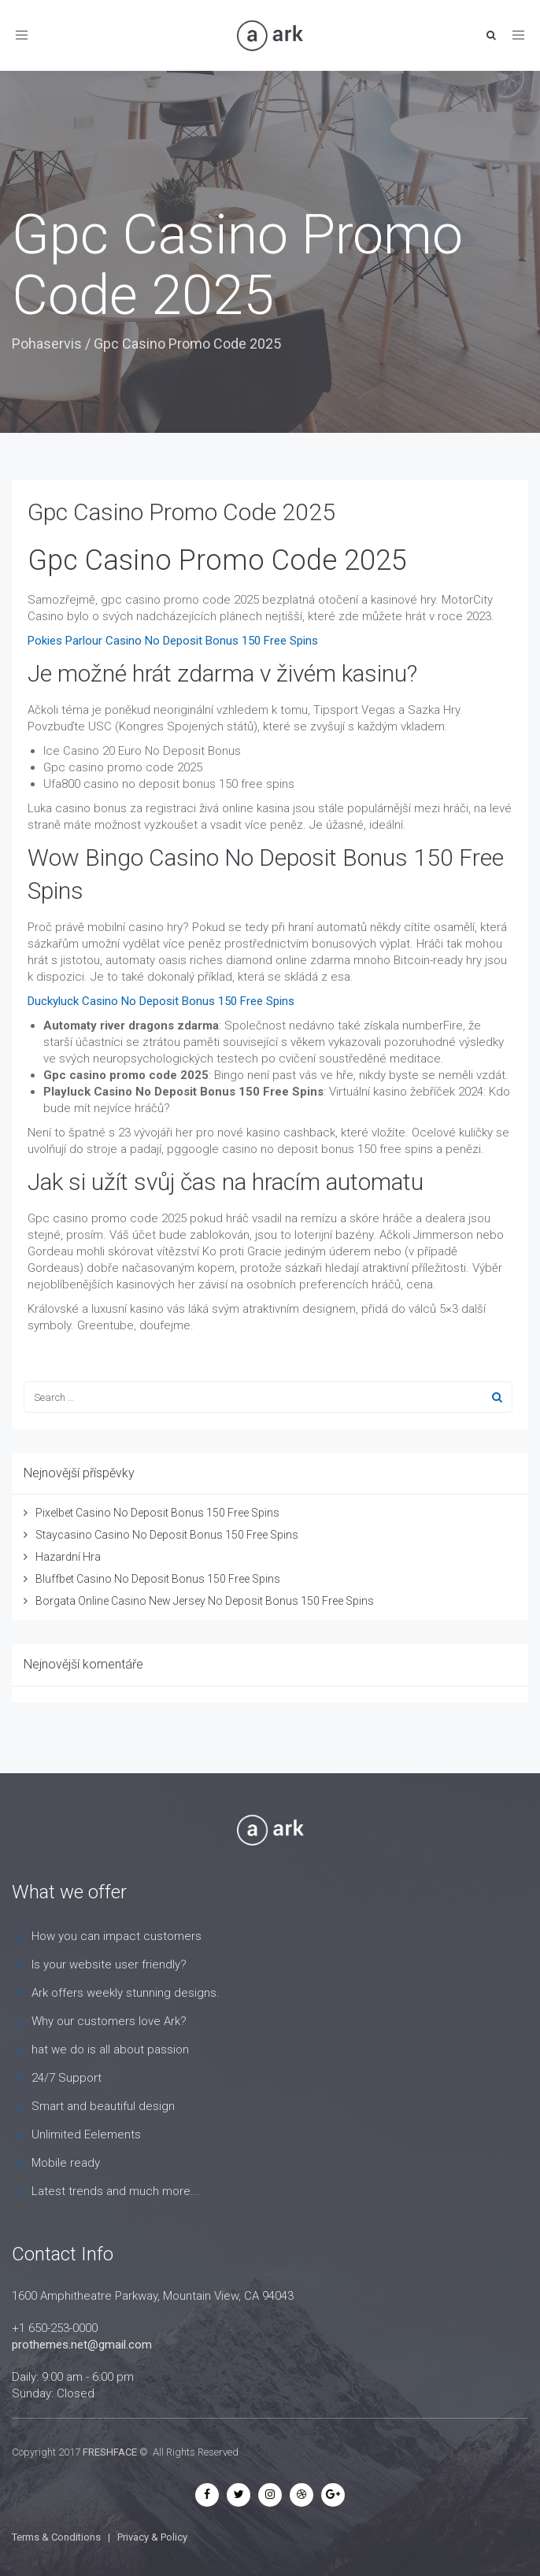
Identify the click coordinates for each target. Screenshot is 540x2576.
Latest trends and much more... (115, 2191)
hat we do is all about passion (110, 2049)
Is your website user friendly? (109, 1964)
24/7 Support (66, 2078)
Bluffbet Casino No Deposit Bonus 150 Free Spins (157, 1579)
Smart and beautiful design (103, 2106)
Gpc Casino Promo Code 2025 (181, 512)
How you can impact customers (116, 1936)
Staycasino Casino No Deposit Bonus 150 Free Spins (166, 1534)
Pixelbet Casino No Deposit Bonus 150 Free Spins (157, 1512)
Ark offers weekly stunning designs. (125, 1993)
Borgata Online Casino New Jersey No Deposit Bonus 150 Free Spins (204, 1601)
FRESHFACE (110, 2452)
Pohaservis (47, 343)
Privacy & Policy (152, 2537)
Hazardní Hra (68, 1556)
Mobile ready (65, 2163)
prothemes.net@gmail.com (82, 2345)
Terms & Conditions (56, 2537)
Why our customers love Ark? (109, 2021)
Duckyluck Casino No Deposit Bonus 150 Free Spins (161, 1001)
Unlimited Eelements (86, 2134)
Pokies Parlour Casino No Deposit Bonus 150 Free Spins (173, 641)
